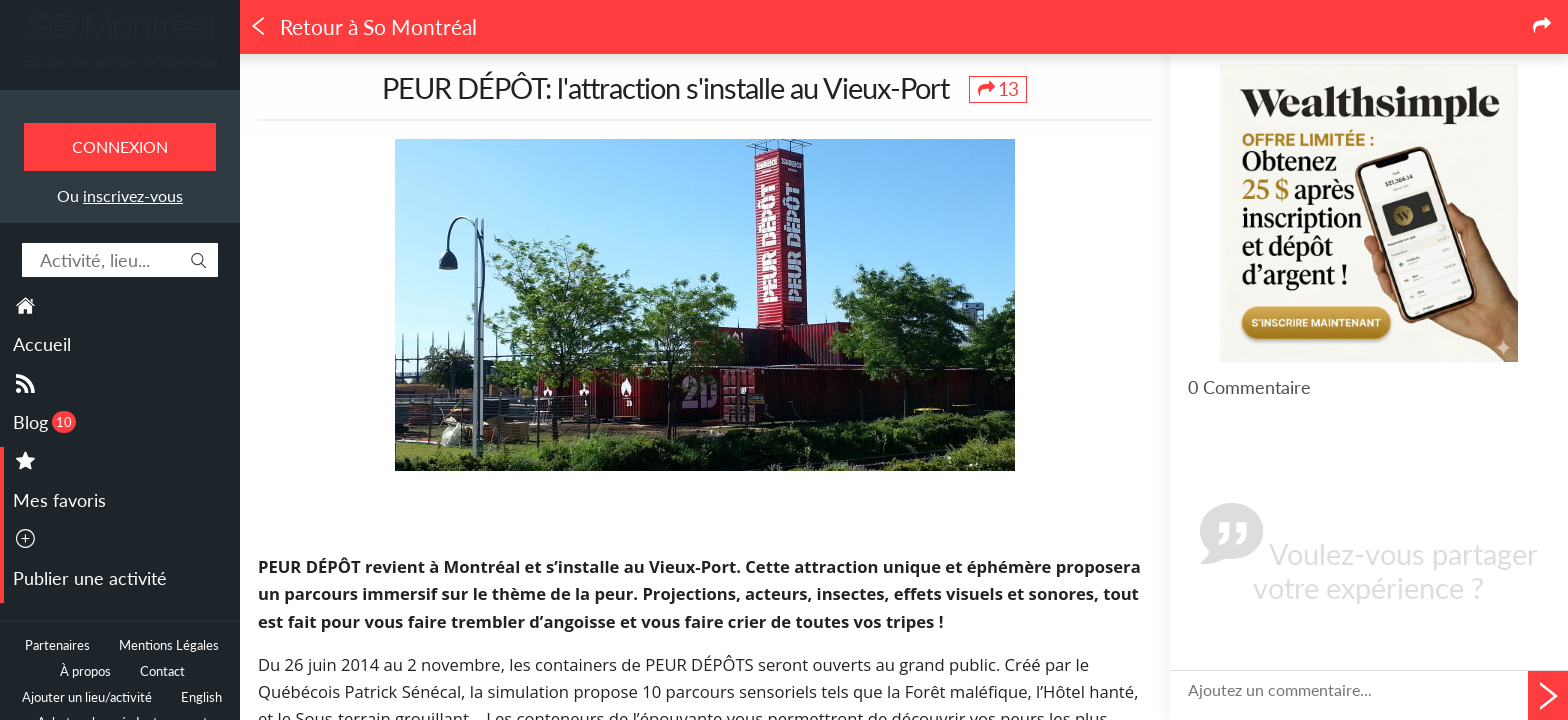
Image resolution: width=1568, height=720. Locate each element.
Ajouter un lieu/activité (87, 697)
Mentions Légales (169, 645)
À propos (85, 671)
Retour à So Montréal (363, 27)
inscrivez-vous (133, 195)
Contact (162, 671)
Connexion (120, 146)
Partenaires (57, 645)
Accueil (42, 344)
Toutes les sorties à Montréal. (120, 61)
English (201, 697)
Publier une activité (90, 578)
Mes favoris (59, 500)
